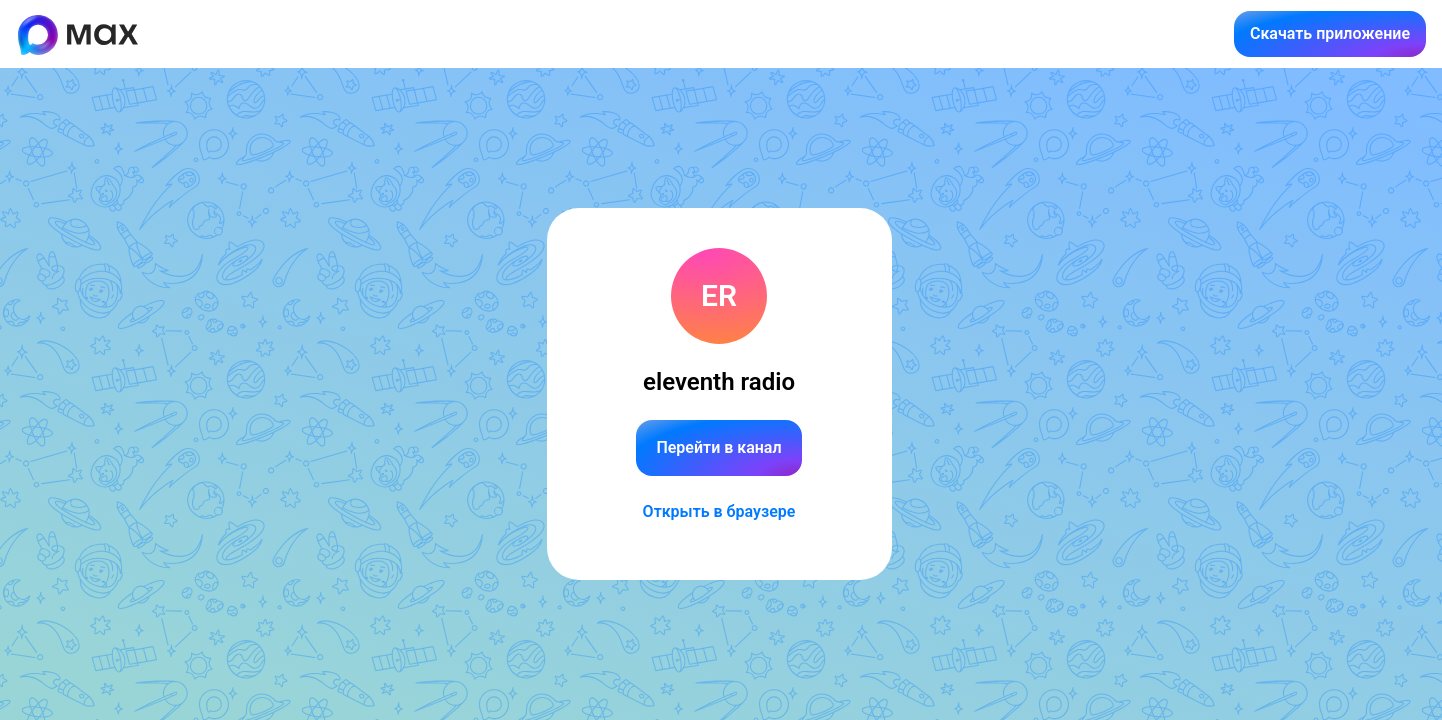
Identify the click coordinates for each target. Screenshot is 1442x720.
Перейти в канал (718, 447)
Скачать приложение (1330, 33)
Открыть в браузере (719, 511)
